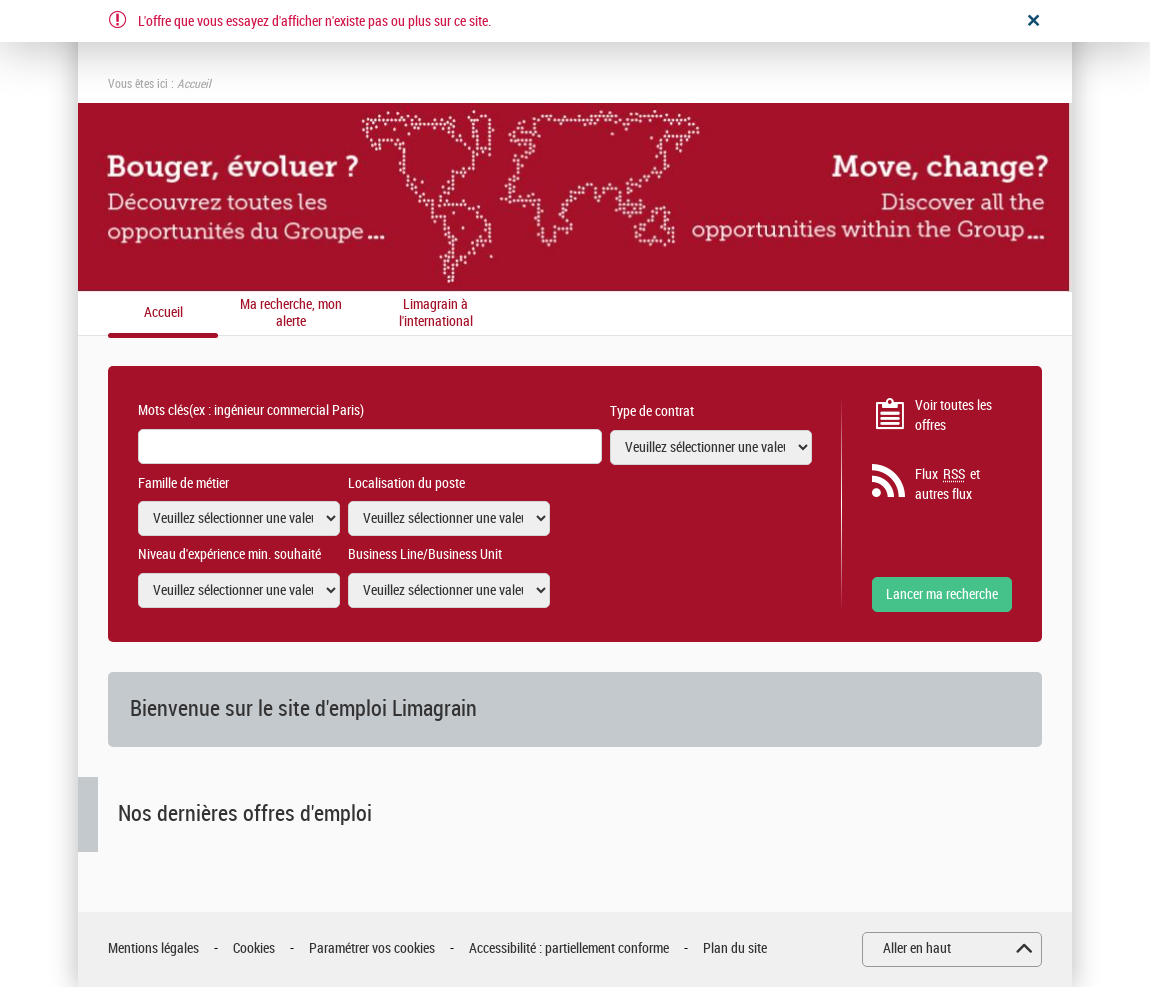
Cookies (254, 948)
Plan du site (735, 948)
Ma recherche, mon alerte (291, 313)
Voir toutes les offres (953, 415)
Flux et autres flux (947, 484)
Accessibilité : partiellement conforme (569, 948)
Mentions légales (153, 948)
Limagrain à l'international (436, 313)
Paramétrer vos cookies (372, 948)
